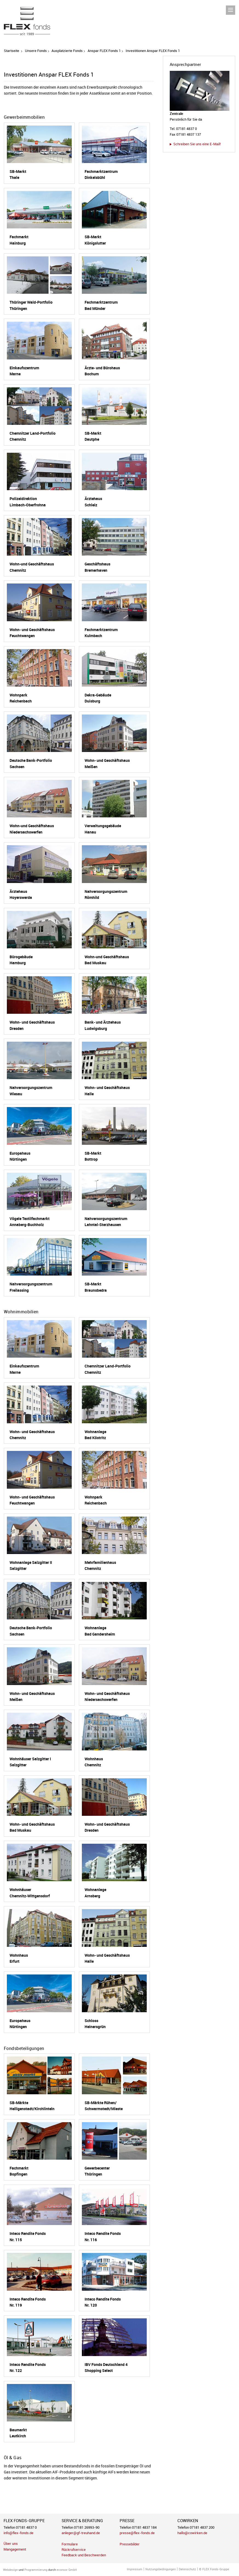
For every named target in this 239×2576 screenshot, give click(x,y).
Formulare (70, 2544)
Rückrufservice (74, 2549)
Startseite (11, 50)
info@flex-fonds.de (18, 2533)
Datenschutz (187, 2569)
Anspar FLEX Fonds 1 (104, 50)
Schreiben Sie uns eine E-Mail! (197, 143)
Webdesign (10, 2570)
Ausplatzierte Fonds (67, 50)
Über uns (11, 2543)
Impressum (134, 2569)
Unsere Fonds (36, 50)
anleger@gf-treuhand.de (81, 2533)
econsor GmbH (67, 2570)
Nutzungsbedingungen (160, 2569)
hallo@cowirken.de (192, 2533)
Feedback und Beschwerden (84, 2555)
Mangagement (15, 2549)
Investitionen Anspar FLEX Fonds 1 (153, 50)
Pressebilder (130, 2544)
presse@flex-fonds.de (137, 2533)
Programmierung (35, 2570)
